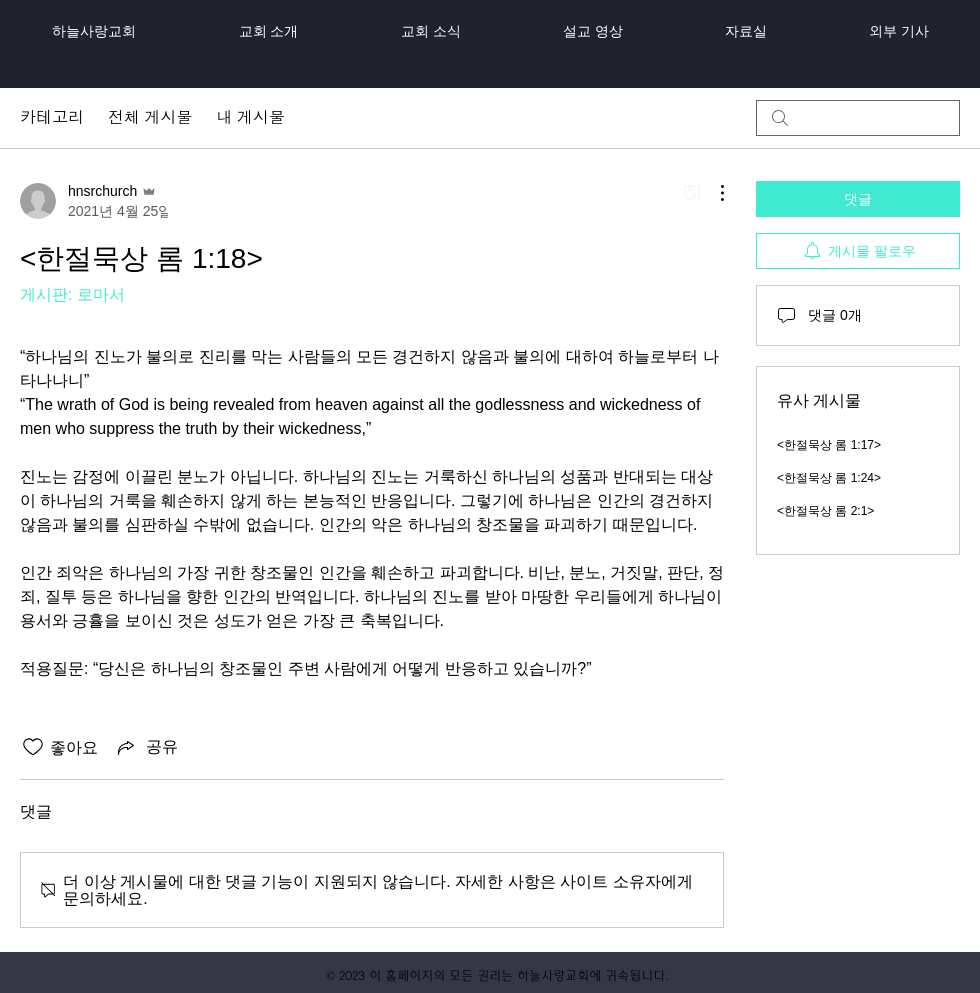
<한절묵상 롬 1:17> (829, 445)
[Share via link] (146, 747)
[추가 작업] (712, 193)
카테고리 (52, 117)
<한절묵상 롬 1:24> (829, 478)
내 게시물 (250, 117)
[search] (858, 118)
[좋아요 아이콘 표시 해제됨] (33, 747)
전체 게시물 (150, 117)
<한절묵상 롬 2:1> (825, 511)
